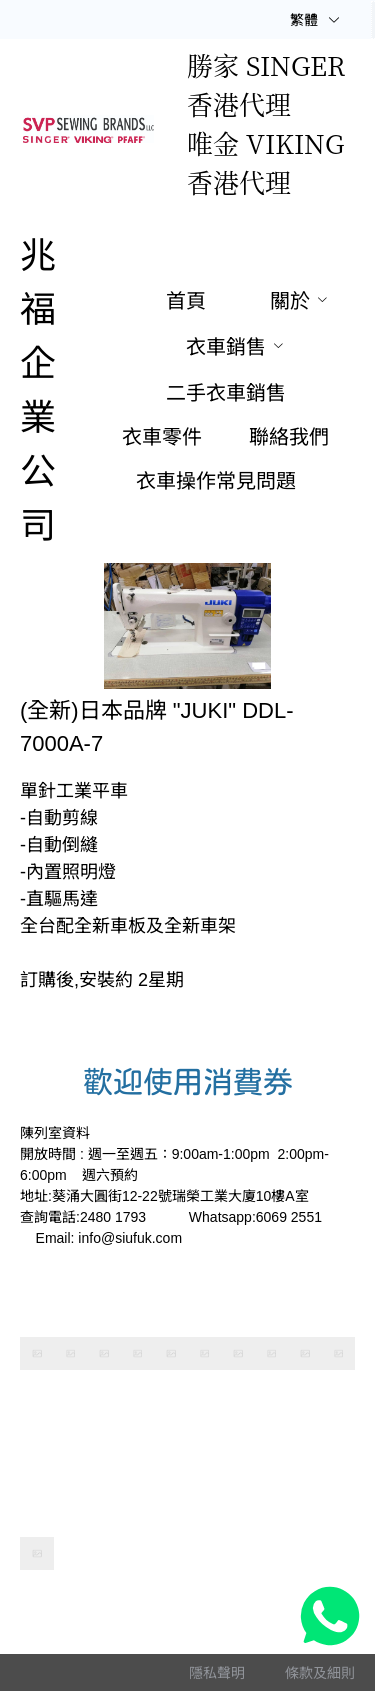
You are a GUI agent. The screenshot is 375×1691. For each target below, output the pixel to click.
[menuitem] (186, 302)
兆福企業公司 (38, 390)
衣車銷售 (226, 347)
